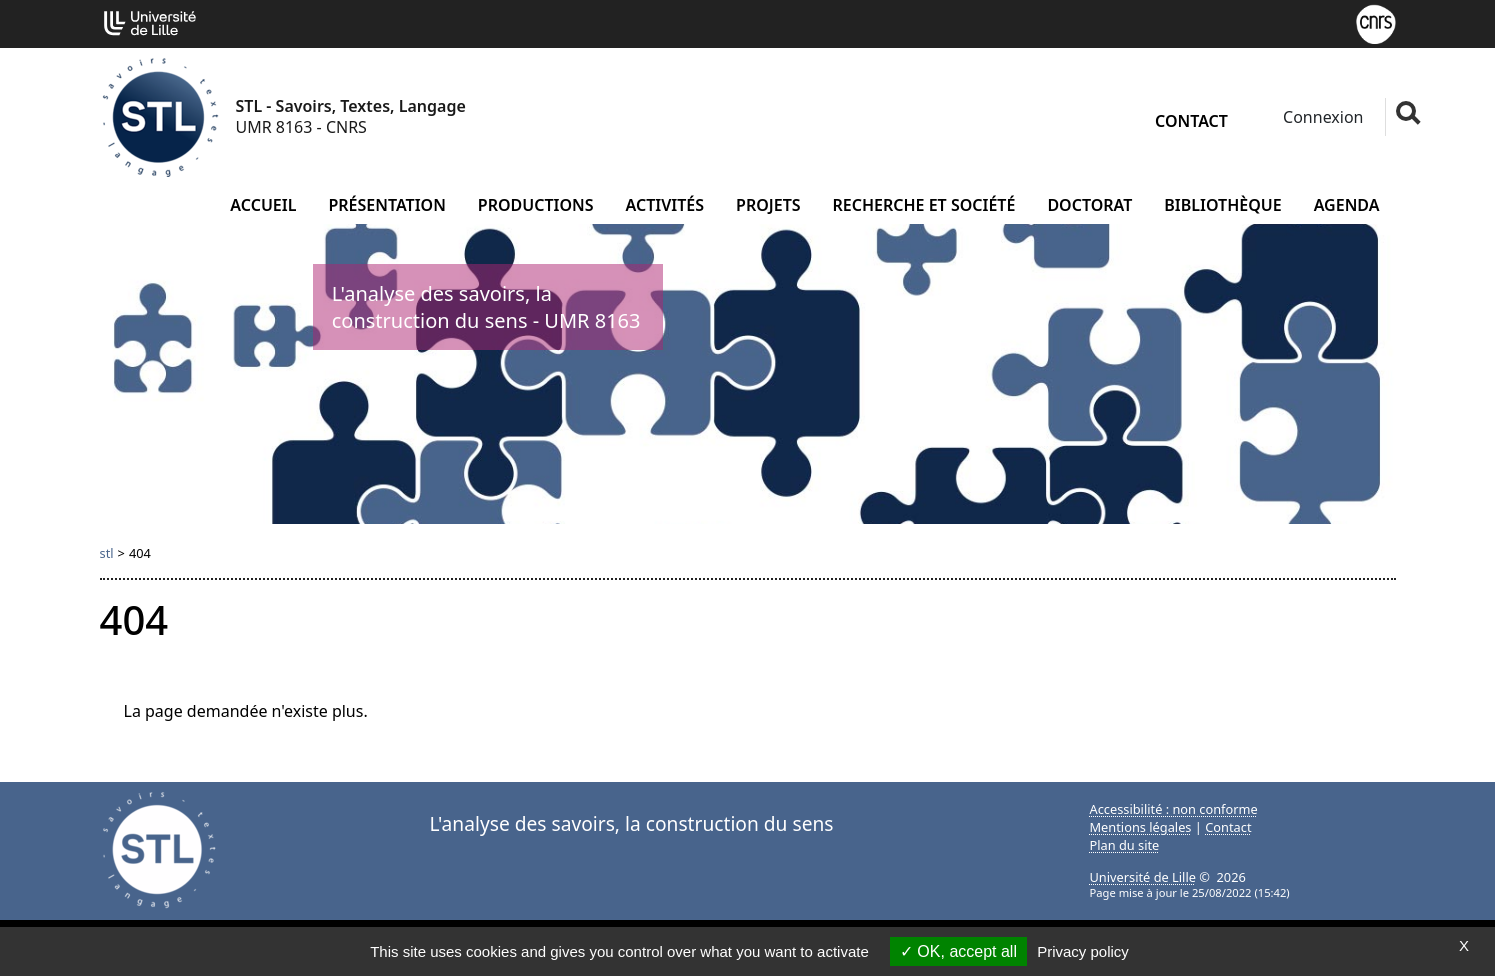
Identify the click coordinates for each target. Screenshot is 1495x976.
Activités (665, 205)
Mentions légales (1141, 827)
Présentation (386, 205)
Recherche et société (924, 205)
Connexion (1321, 117)
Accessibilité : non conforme (1174, 809)
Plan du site (1125, 845)
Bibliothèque (1222, 205)
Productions (536, 205)
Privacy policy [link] (1083, 951)
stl (107, 553)
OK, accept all (958, 951)
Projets (768, 205)
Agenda (1347, 205)
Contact (1191, 121)
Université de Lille (1143, 877)
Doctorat (1089, 205)
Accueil (263, 205)
